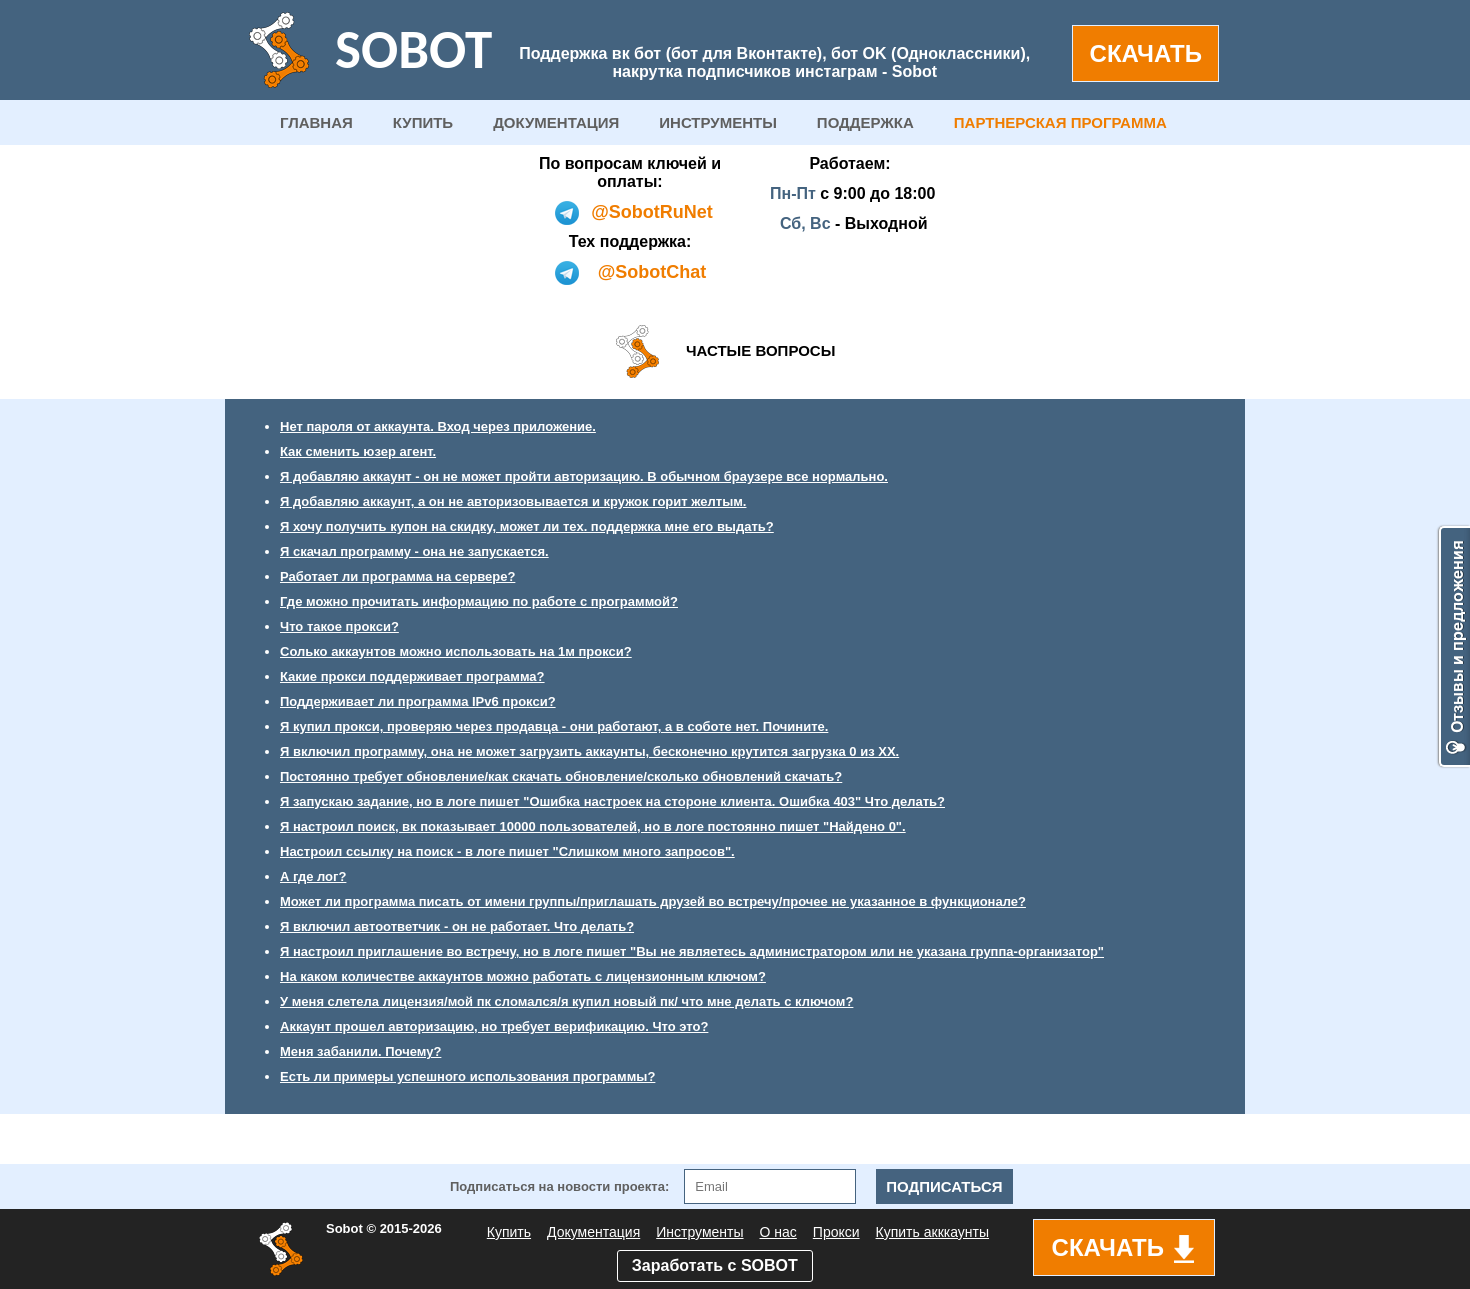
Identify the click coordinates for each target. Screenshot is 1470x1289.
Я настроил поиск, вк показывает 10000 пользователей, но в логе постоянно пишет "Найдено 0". (593, 826)
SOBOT (413, 49)
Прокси (836, 1232)
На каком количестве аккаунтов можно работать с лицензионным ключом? (523, 976)
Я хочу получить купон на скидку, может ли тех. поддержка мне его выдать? (527, 526)
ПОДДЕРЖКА (865, 122)
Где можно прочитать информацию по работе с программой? (479, 601)
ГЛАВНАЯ (316, 122)
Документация (593, 1232)
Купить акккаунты (932, 1232)
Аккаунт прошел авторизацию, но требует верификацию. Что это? (494, 1026)
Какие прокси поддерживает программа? (412, 676)
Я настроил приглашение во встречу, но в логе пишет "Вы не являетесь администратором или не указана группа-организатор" (692, 951)
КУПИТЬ (423, 122)
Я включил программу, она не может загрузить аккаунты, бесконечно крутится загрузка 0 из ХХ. (589, 751)
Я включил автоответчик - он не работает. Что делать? (457, 926)
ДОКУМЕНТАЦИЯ (556, 122)
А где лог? (313, 876)
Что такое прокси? (339, 626)
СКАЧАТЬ (1146, 53)
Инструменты (699, 1232)
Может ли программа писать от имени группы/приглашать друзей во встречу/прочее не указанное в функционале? (653, 901)
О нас (778, 1232)
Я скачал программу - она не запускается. (414, 551)
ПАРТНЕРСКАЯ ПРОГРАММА (1060, 122)
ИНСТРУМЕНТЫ (718, 122)
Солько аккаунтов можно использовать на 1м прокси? (456, 651)
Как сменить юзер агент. (358, 451)
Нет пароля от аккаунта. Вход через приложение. (438, 426)
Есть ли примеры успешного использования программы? (467, 1076)
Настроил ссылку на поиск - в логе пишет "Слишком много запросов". (507, 851)
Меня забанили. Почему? (360, 1051)
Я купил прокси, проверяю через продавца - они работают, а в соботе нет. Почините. (554, 726)
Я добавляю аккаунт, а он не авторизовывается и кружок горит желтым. (513, 501)
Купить (509, 1232)
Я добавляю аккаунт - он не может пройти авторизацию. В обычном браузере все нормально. (584, 476)
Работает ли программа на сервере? (397, 576)
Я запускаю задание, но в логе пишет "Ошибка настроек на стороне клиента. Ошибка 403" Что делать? (612, 801)
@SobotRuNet (652, 212)
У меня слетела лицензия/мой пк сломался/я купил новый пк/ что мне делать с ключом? (566, 1001)
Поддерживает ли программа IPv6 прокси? (418, 701)
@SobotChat (652, 272)
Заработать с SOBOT (715, 1265)
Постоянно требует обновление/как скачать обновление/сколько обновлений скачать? (561, 776)
